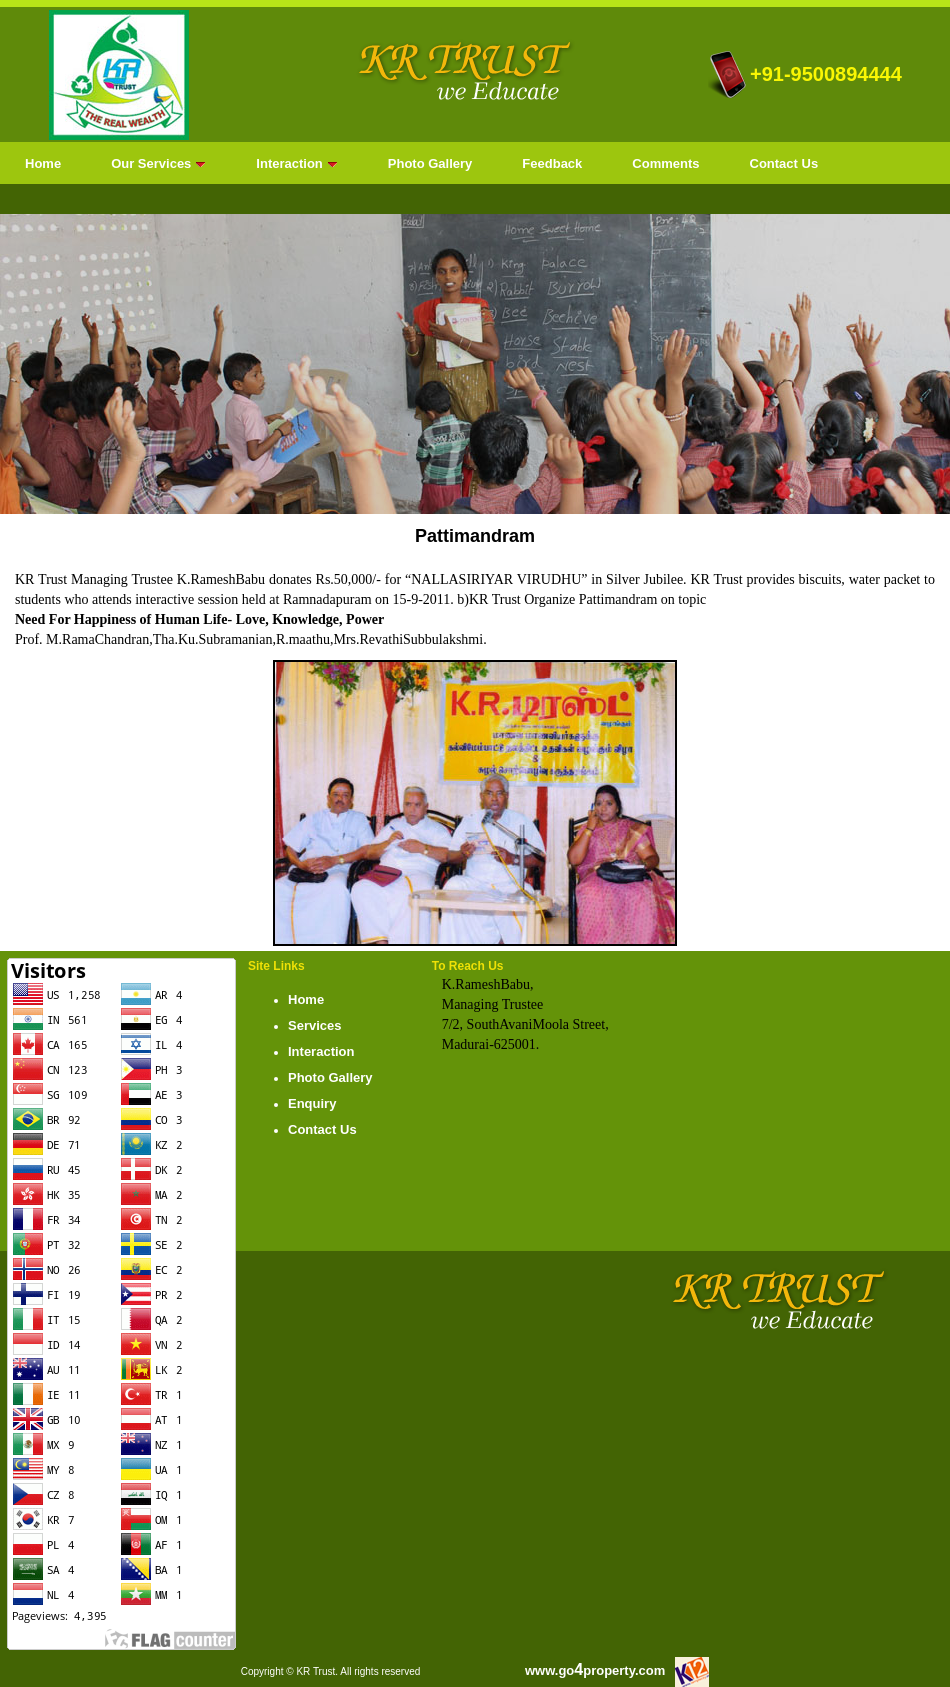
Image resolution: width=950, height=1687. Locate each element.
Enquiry (312, 1103)
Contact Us (784, 163)
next (894, 360)
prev (56, 360)
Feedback (552, 163)
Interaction (296, 163)
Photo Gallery (430, 163)
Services (315, 1025)
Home (43, 163)
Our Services (158, 163)
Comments (665, 163)
